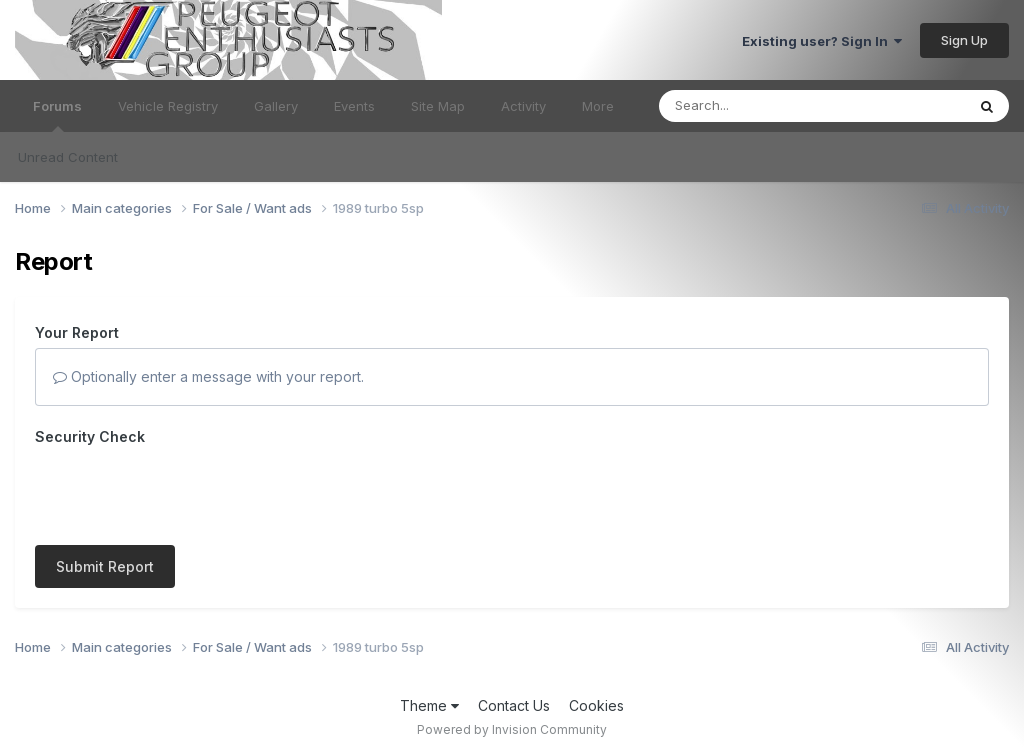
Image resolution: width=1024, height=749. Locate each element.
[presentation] (187, 491)
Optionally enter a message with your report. (208, 376)
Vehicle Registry (168, 106)
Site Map (438, 106)
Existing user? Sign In (822, 41)
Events (354, 106)
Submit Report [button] (105, 566)
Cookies (596, 705)
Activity (523, 106)
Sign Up (964, 40)
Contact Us (514, 705)
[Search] (757, 106)
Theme (429, 705)
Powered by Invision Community (512, 729)
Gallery (276, 106)
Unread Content (68, 157)
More (598, 106)
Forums (57, 115)
